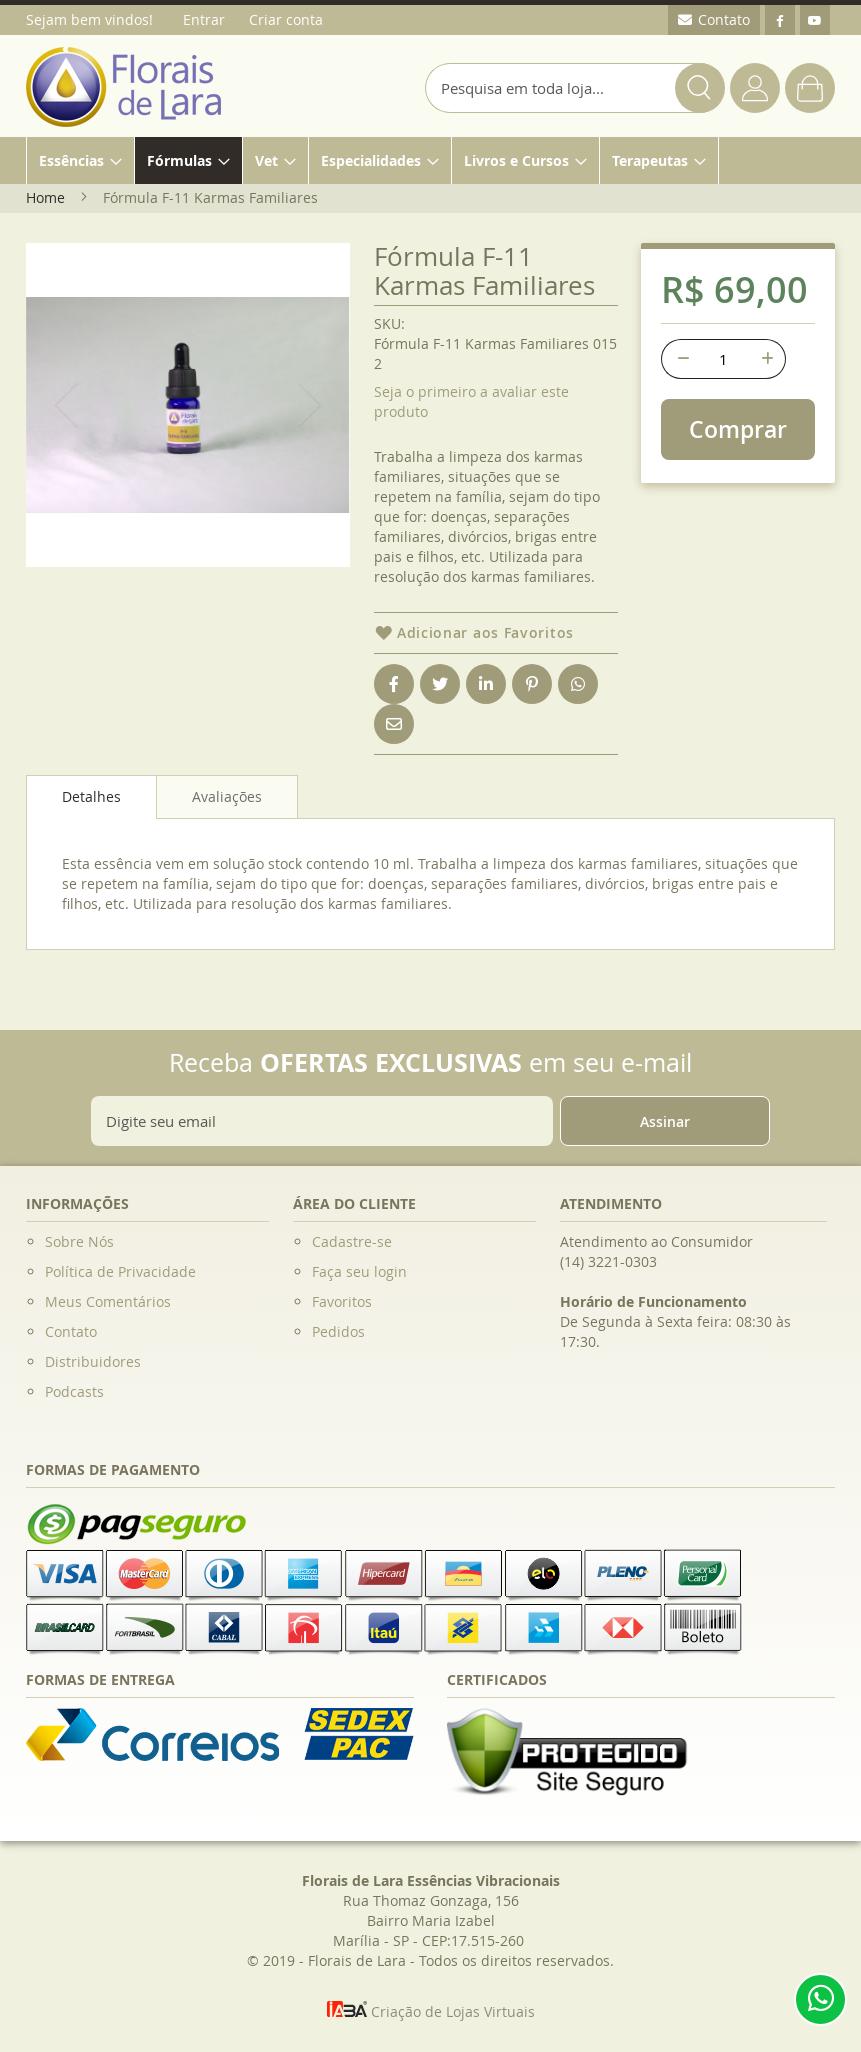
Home (45, 197)
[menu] (430, 160)
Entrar (204, 19)
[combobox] (575, 88)
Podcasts (74, 1391)
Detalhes (91, 796)
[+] (766, 359)
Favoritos (342, 1301)
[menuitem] (80, 160)
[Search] (700, 88)
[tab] (91, 797)
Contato (71, 1331)
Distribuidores (93, 1361)
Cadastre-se (352, 1241)
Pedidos (338, 1331)
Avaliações (227, 796)
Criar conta (286, 19)
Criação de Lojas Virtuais (431, 2011)
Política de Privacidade (120, 1271)
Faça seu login (359, 1271)
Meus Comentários (108, 1301)
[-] (681, 359)
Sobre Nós (79, 1241)
